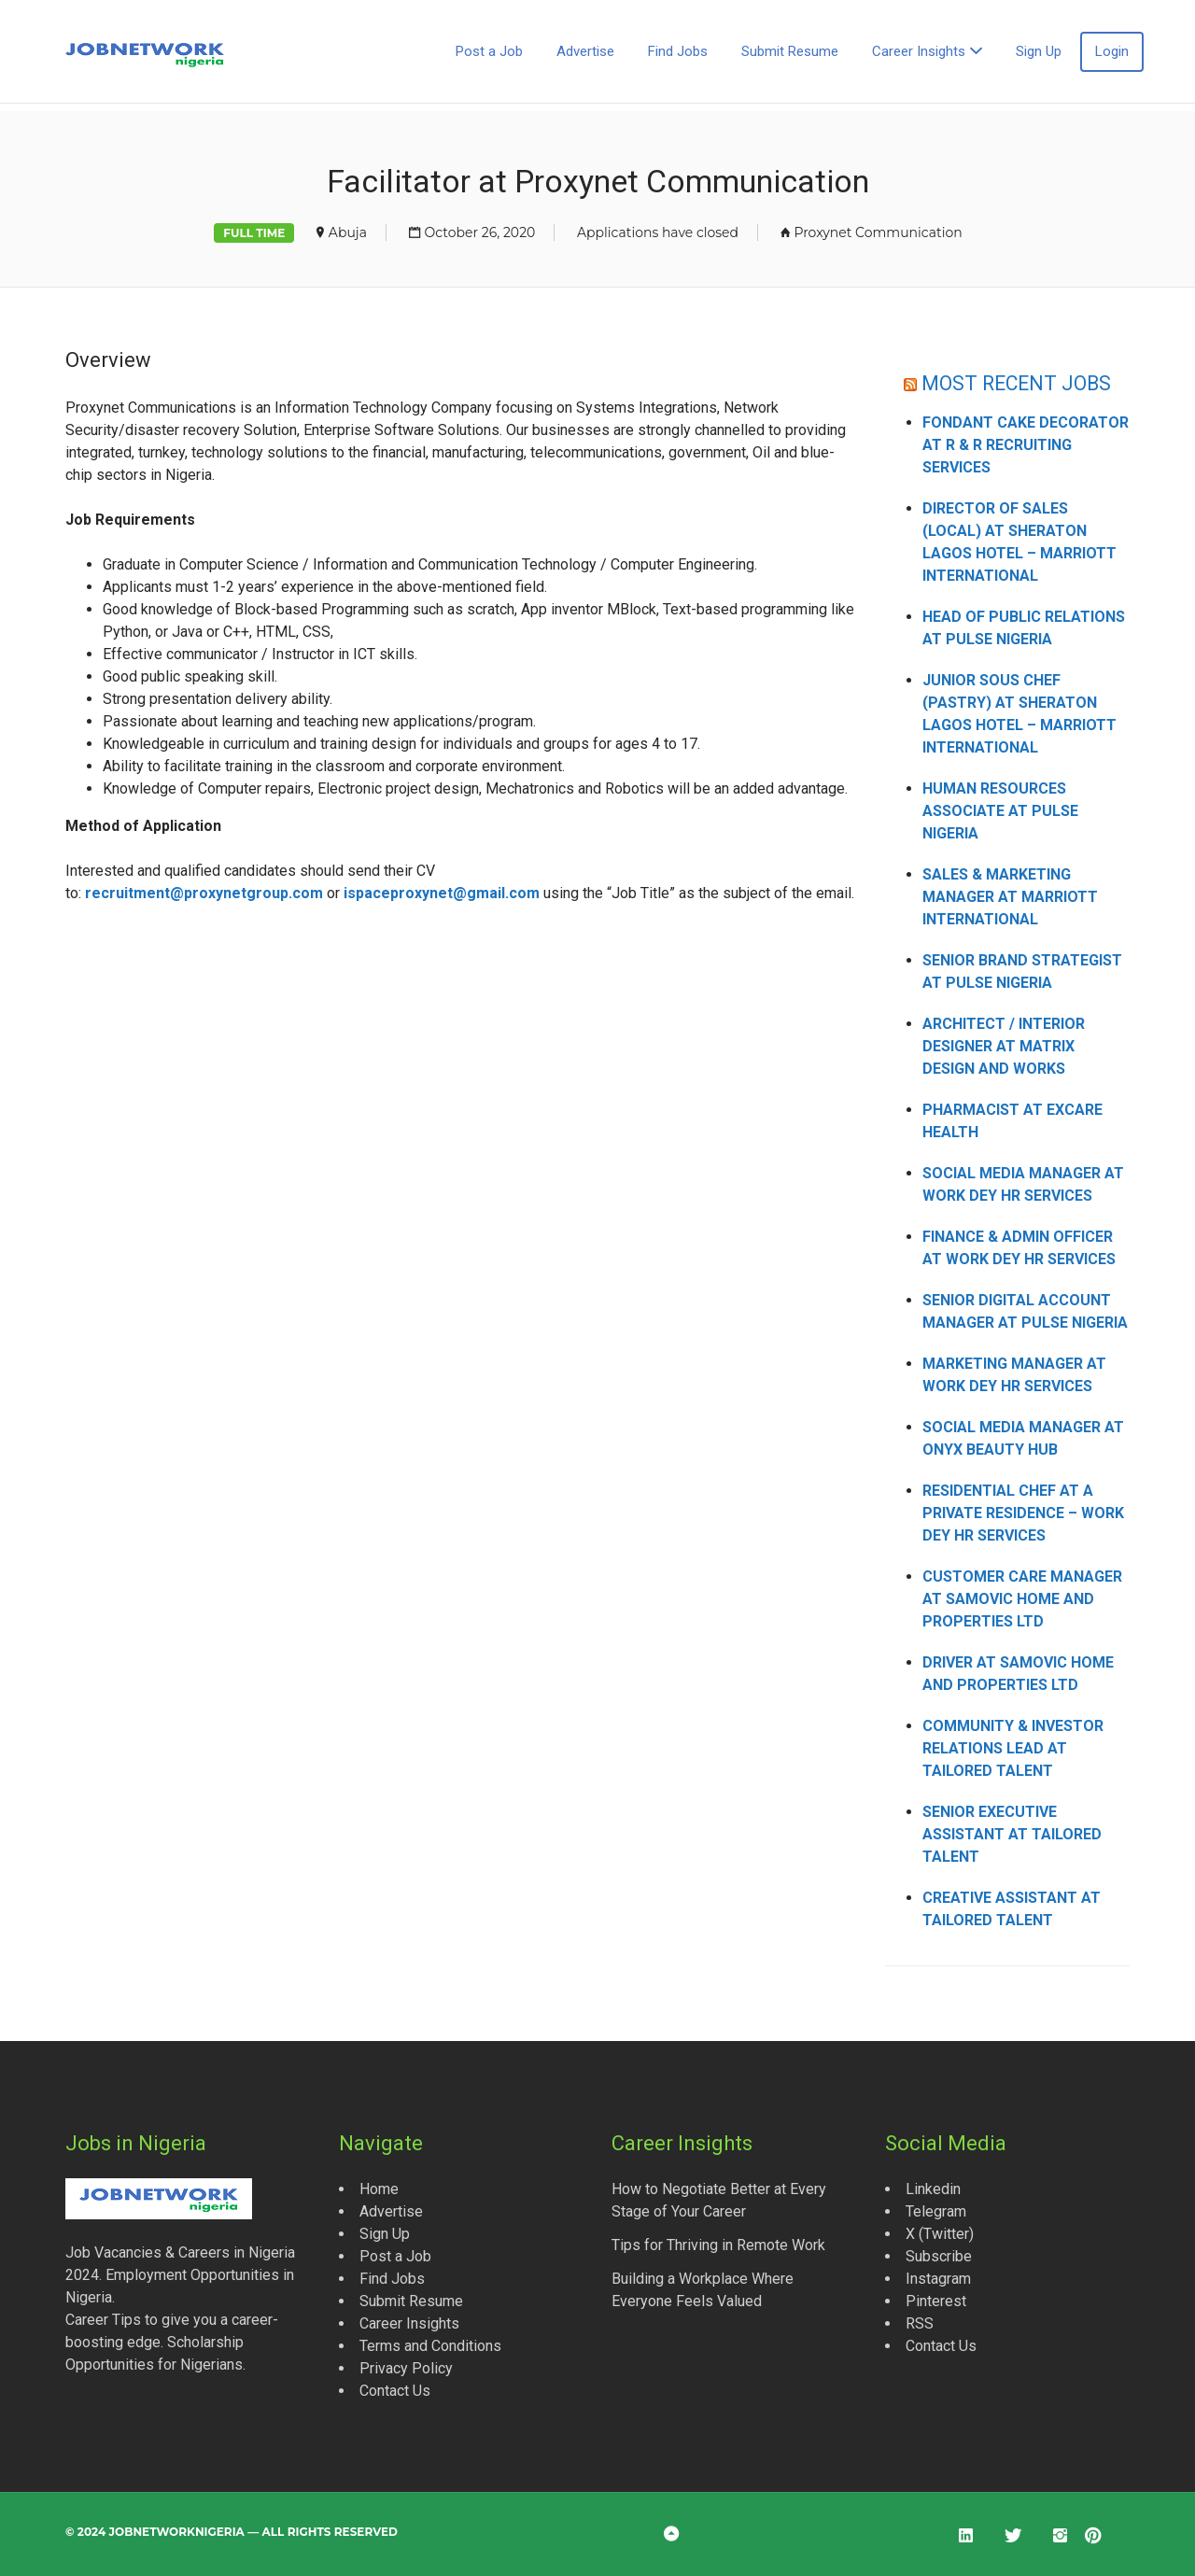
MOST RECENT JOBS (1016, 383)
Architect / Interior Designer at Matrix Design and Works (1003, 1046)
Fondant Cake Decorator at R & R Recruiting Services (1025, 445)
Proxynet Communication (878, 232)
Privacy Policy (406, 2368)
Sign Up (1038, 51)
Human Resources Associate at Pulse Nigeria (1000, 811)
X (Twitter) (940, 2234)
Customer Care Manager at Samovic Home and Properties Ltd (1022, 1599)
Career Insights (918, 51)
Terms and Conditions (430, 2346)
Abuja (348, 232)
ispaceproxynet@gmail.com (442, 893)
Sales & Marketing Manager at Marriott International (1010, 897)
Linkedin (933, 2189)
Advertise (585, 51)
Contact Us (394, 2391)
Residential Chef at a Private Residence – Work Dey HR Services (1023, 1513)
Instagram (938, 2278)
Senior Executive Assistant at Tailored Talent (1012, 1834)
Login (1112, 51)
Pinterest (936, 2301)
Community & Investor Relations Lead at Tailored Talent (1013, 1748)
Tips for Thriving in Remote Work (718, 2245)
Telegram (936, 2211)
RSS (920, 2323)
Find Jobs (678, 51)
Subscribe (939, 2256)
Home (379, 2189)
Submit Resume (789, 51)
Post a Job (489, 51)
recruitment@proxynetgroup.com (204, 893)
